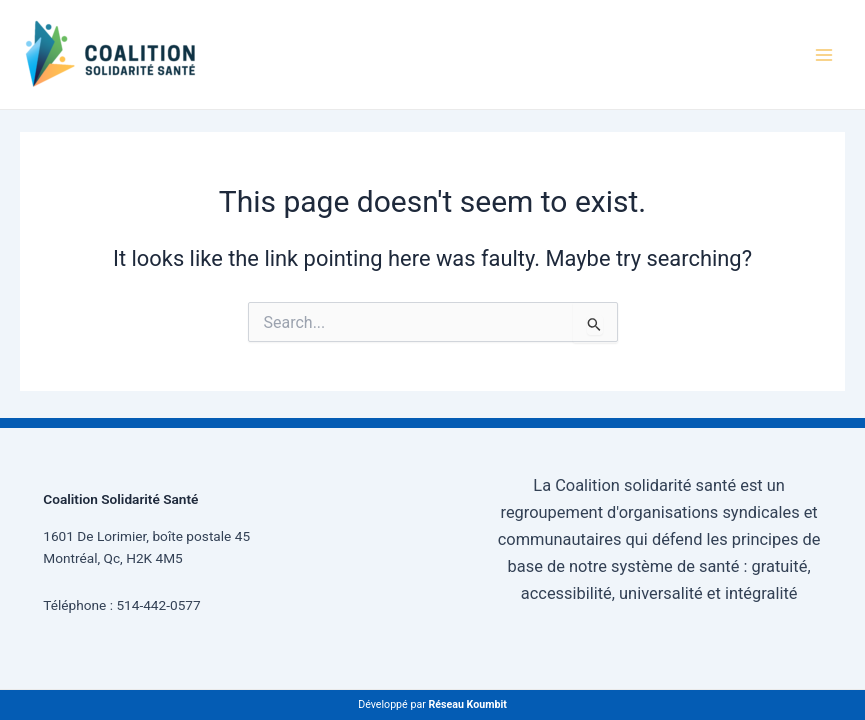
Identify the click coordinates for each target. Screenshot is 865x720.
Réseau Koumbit (467, 704)
